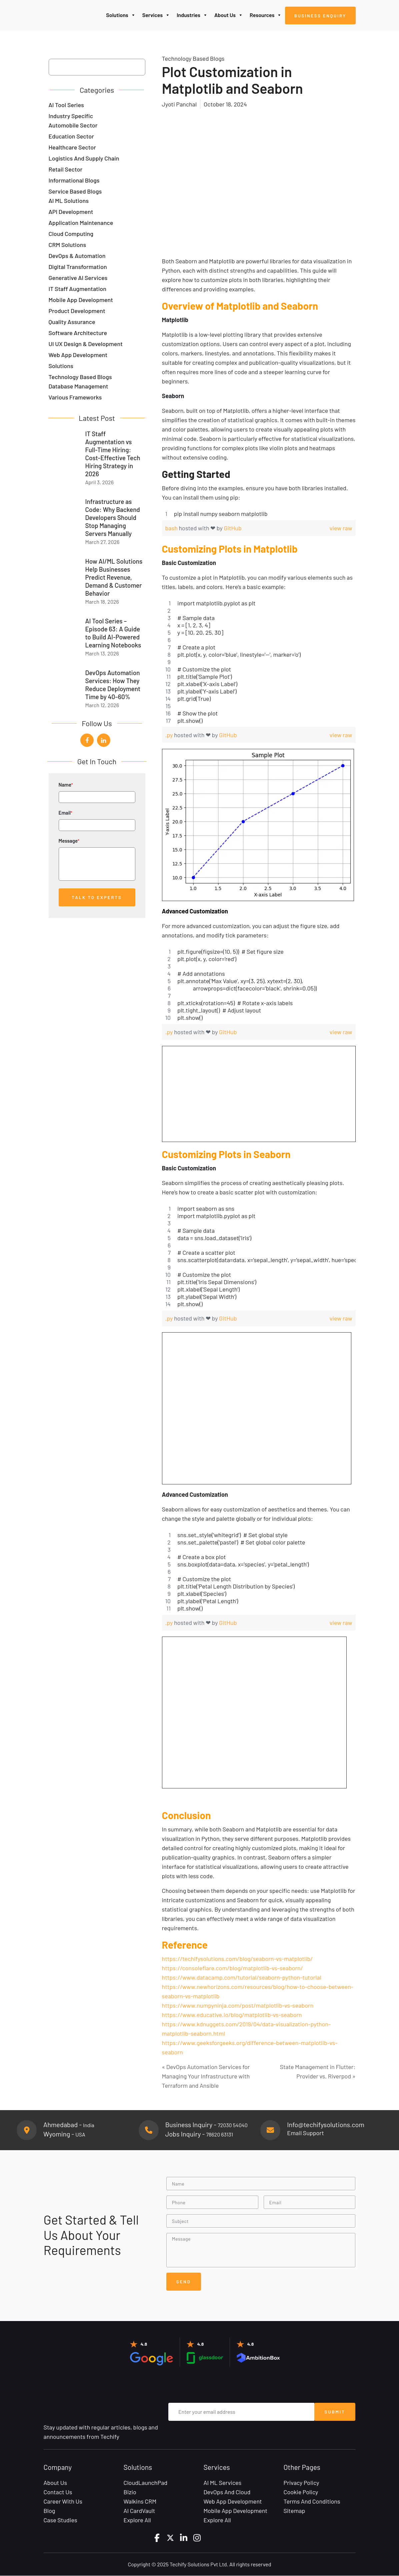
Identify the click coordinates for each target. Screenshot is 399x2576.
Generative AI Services (78, 277)
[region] (259, 513)
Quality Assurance (72, 321)
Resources (262, 15)
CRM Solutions (67, 244)
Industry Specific (71, 115)
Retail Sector (66, 169)
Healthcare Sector (72, 147)
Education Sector (71, 136)
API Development (71, 211)
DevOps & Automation (77, 255)
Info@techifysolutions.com (325, 2124)
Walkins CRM (140, 2501)
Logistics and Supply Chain (84, 158)
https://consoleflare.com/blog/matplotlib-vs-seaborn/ (232, 1968)
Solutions (117, 15)
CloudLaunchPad (146, 2482)
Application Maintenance (81, 222)
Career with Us (63, 2501)
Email (97, 818)
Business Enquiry (319, 15)
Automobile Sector (73, 125)
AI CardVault (139, 2510)
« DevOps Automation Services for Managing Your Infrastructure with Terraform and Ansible (206, 2076)
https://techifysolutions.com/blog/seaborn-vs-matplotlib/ (237, 1958)
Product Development (77, 310)
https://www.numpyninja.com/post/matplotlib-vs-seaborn (238, 2005)
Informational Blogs (74, 180)
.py (169, 735)
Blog (49, 2510)
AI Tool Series (66, 104)
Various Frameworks (75, 397)
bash (172, 528)
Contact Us (58, 2492)
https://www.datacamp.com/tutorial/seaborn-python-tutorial (241, 1977)
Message (97, 859)
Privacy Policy (301, 2482)
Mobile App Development (81, 299)
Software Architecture (78, 332)
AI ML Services (223, 2482)
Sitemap (294, 2510)
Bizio (130, 2492)
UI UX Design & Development (86, 343)
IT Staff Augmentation (78, 288)
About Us (225, 15)
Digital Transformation (78, 266)
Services (153, 15)
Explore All (137, 2520)
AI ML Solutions (69, 200)
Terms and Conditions (312, 2501)
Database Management (78, 386)
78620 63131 (219, 2134)
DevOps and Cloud (227, 2492)
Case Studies (60, 2520)
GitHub (232, 528)
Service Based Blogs (75, 191)
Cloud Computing (71, 233)
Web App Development (78, 354)
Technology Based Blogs (80, 376)
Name (97, 790)
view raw (341, 528)
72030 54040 (233, 2125)
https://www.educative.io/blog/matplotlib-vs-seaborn (232, 2014)
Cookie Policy (301, 2492)
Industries (188, 15)
